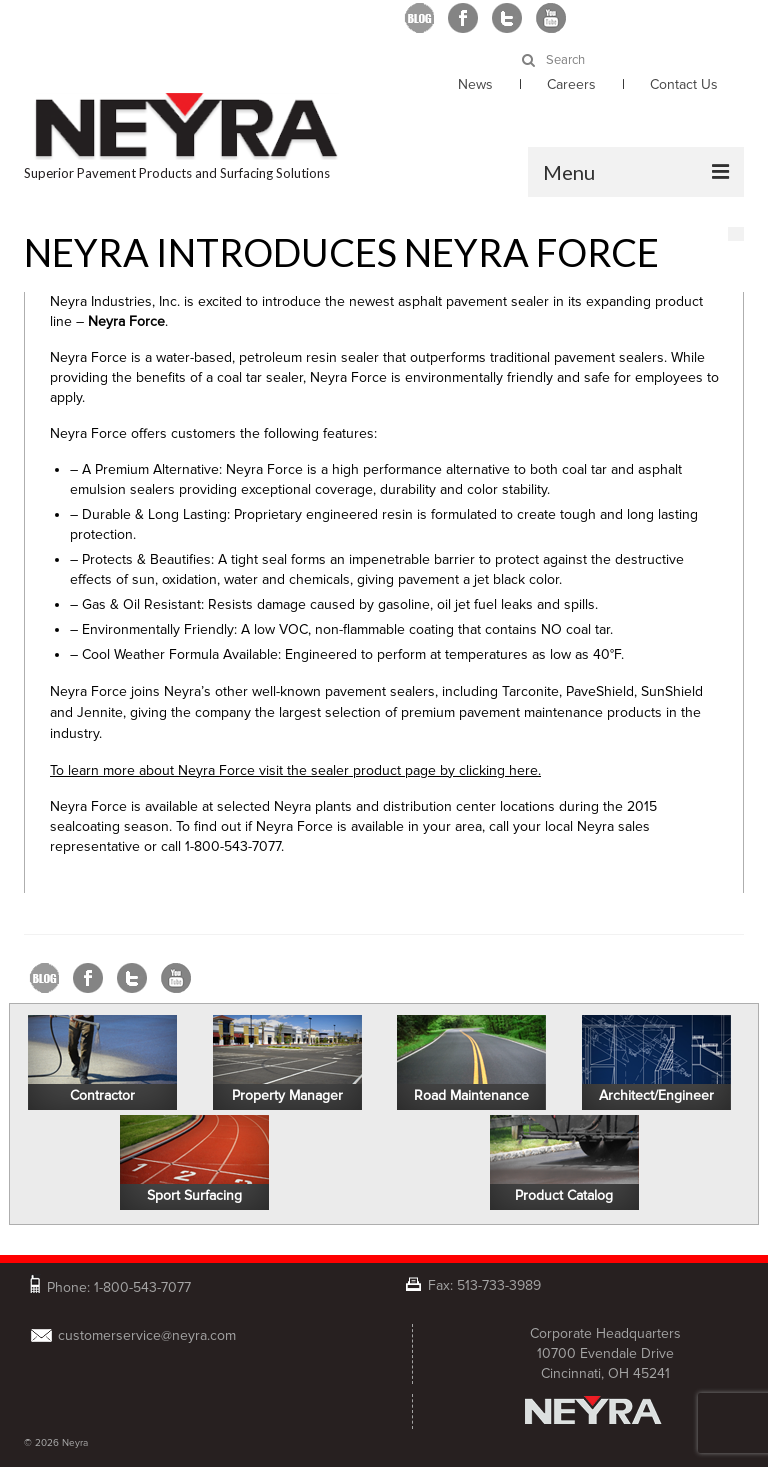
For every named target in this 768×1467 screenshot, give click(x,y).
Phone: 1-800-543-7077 (119, 1286)
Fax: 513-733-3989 (484, 1285)
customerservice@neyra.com (147, 1335)
